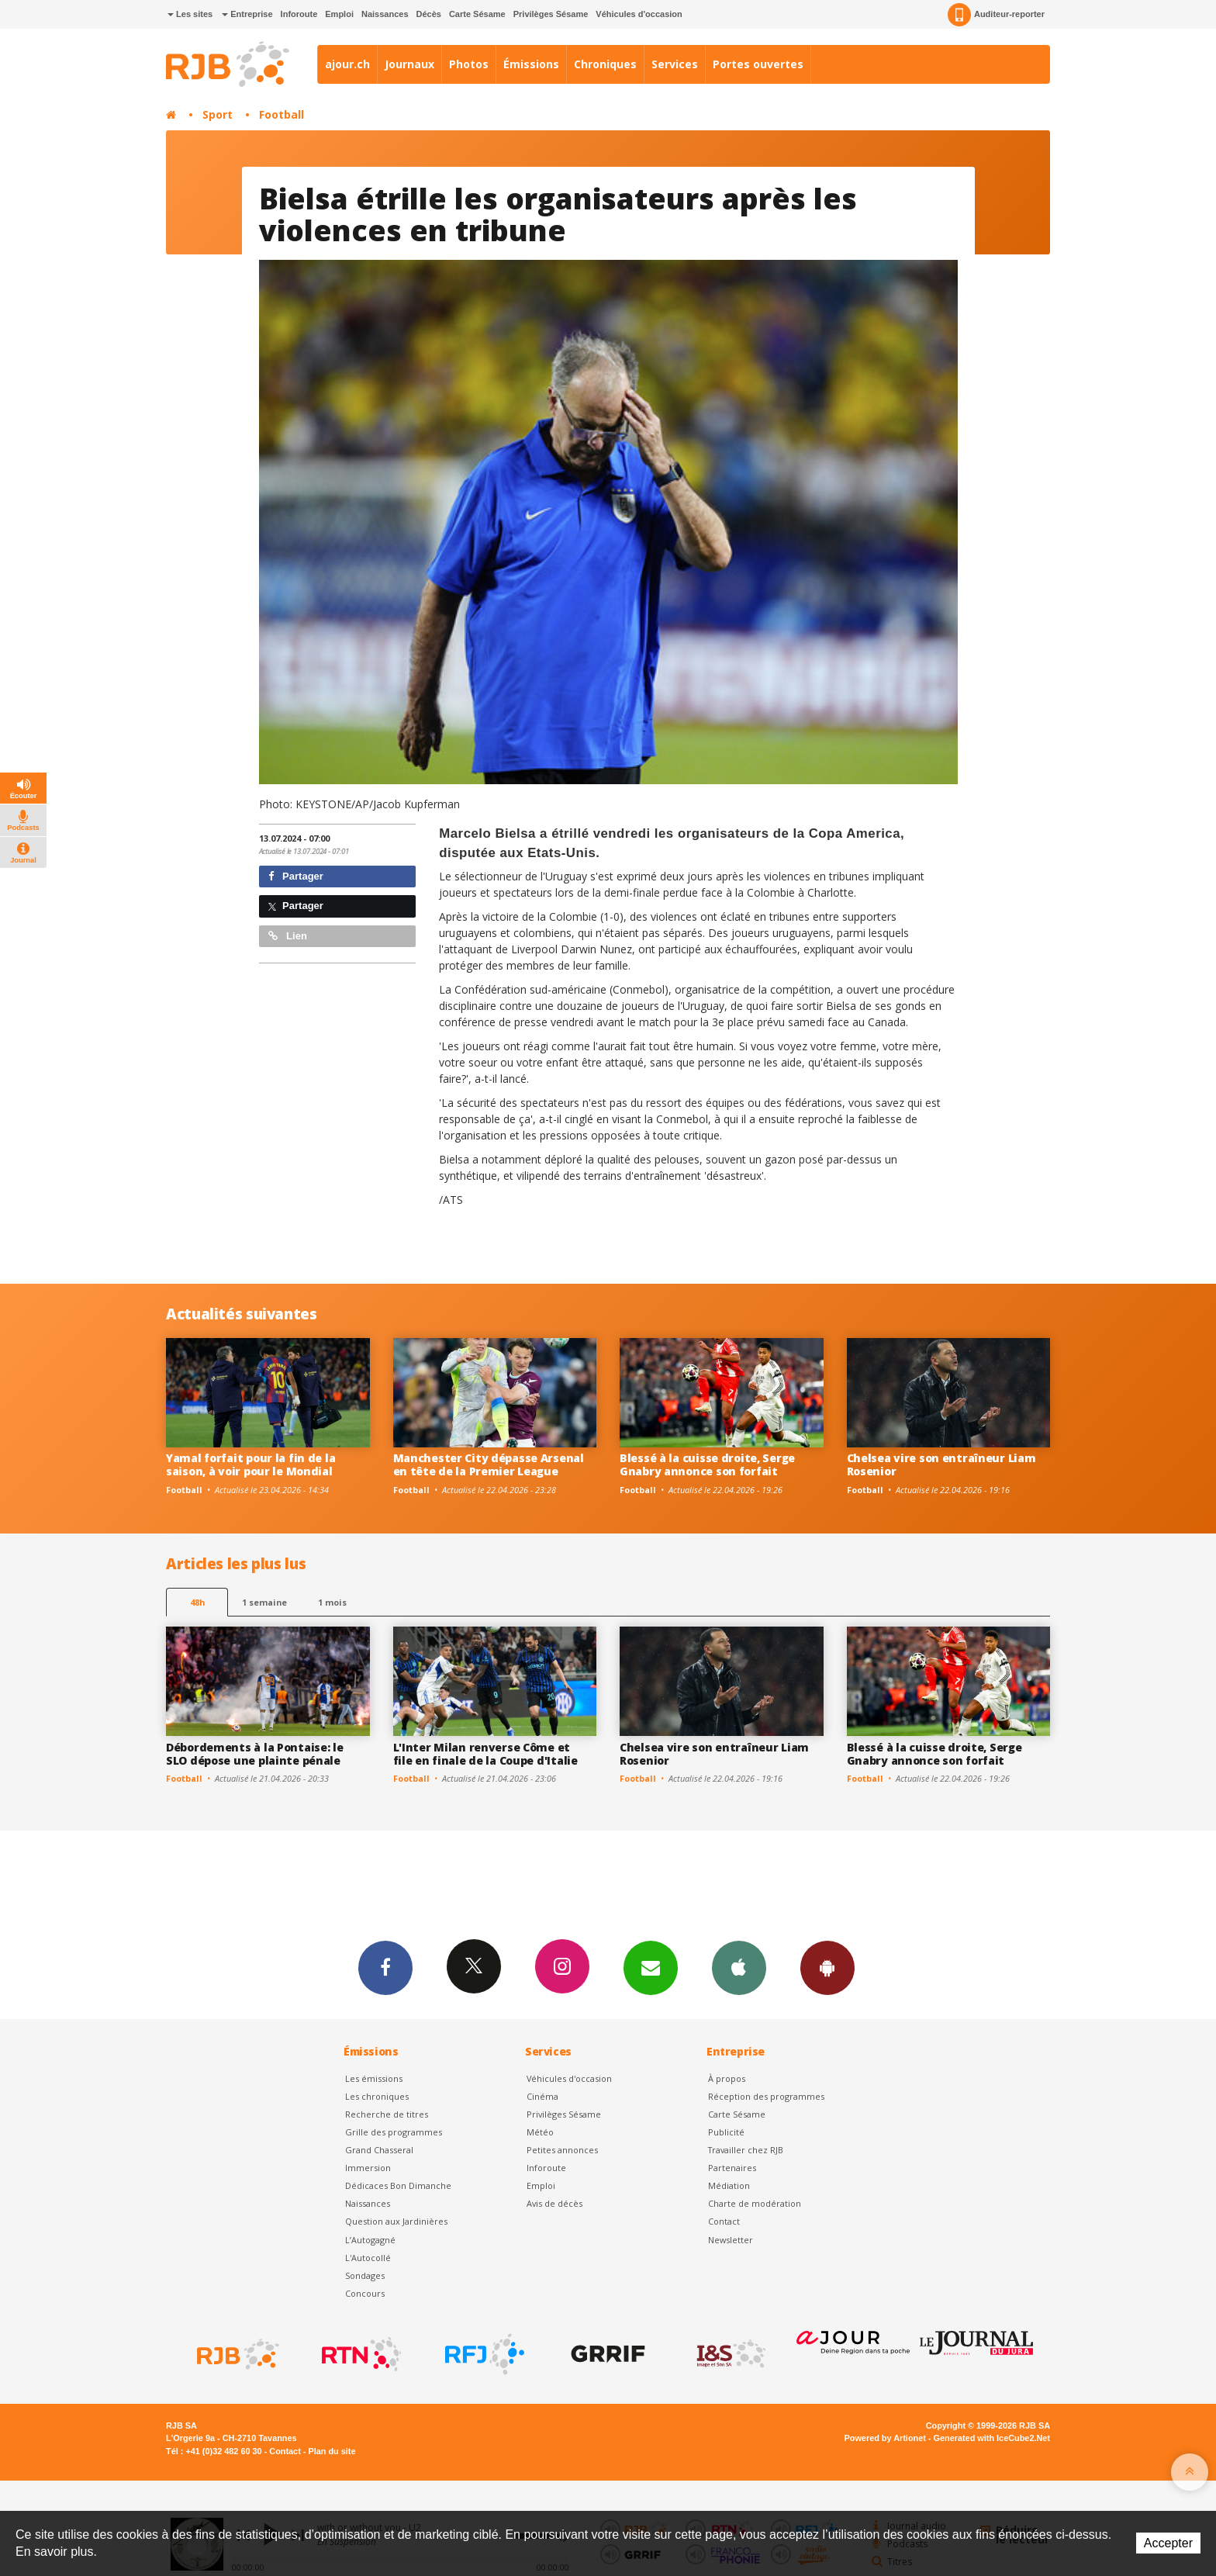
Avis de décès (554, 2203)
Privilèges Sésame (551, 14)
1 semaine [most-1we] (264, 1602)
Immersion (368, 2168)
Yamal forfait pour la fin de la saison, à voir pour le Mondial (250, 1464)
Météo (540, 2132)
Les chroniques (377, 2096)
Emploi (339, 14)
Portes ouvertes (758, 64)
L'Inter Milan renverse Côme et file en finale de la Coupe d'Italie (485, 1754)
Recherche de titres (386, 2114)
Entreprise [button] (247, 14)
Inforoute (299, 14)
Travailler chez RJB (745, 2150)
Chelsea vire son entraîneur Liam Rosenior (941, 1464)
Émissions (531, 64)
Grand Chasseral (379, 2150)
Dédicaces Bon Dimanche (398, 2185)
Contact (724, 2221)
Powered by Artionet (885, 2438)
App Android (827, 1967)
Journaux (409, 64)
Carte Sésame (477, 14)
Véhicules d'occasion (639, 14)
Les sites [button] (190, 14)
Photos (469, 64)
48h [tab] (197, 1602)
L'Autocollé (368, 2258)
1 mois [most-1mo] (332, 1602)
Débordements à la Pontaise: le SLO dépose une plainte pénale (255, 1754)
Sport (217, 114)
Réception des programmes (766, 2096)
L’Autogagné (370, 2240)
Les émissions (373, 2078)
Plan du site (331, 2451)
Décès (428, 14)
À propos (726, 2078)
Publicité (726, 2132)
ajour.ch (347, 64)
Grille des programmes (393, 2132)
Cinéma (542, 2096)
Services (674, 64)
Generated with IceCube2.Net (992, 2438)
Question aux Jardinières (396, 2221)
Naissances (385, 14)
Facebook (385, 1967)
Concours (365, 2293)
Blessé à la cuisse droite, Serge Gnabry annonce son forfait (707, 1464)
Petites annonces (562, 2150)
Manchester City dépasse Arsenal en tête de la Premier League (488, 1464)
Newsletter (730, 2240)
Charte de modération (754, 2203)
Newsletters (651, 1967)
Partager (295, 876)
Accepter (1168, 2543)
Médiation (729, 2185)
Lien (287, 936)
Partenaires (732, 2168)
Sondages (365, 2275)
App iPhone (739, 1967)
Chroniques (605, 64)
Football (281, 114)
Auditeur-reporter (996, 14)
